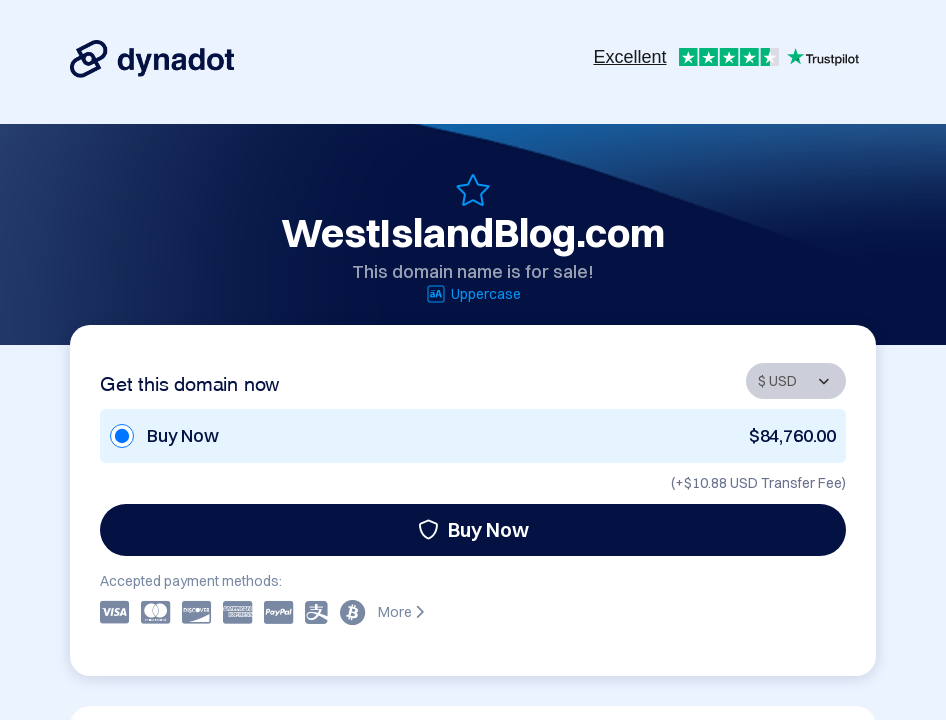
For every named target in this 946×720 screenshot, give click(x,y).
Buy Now (473, 529)
